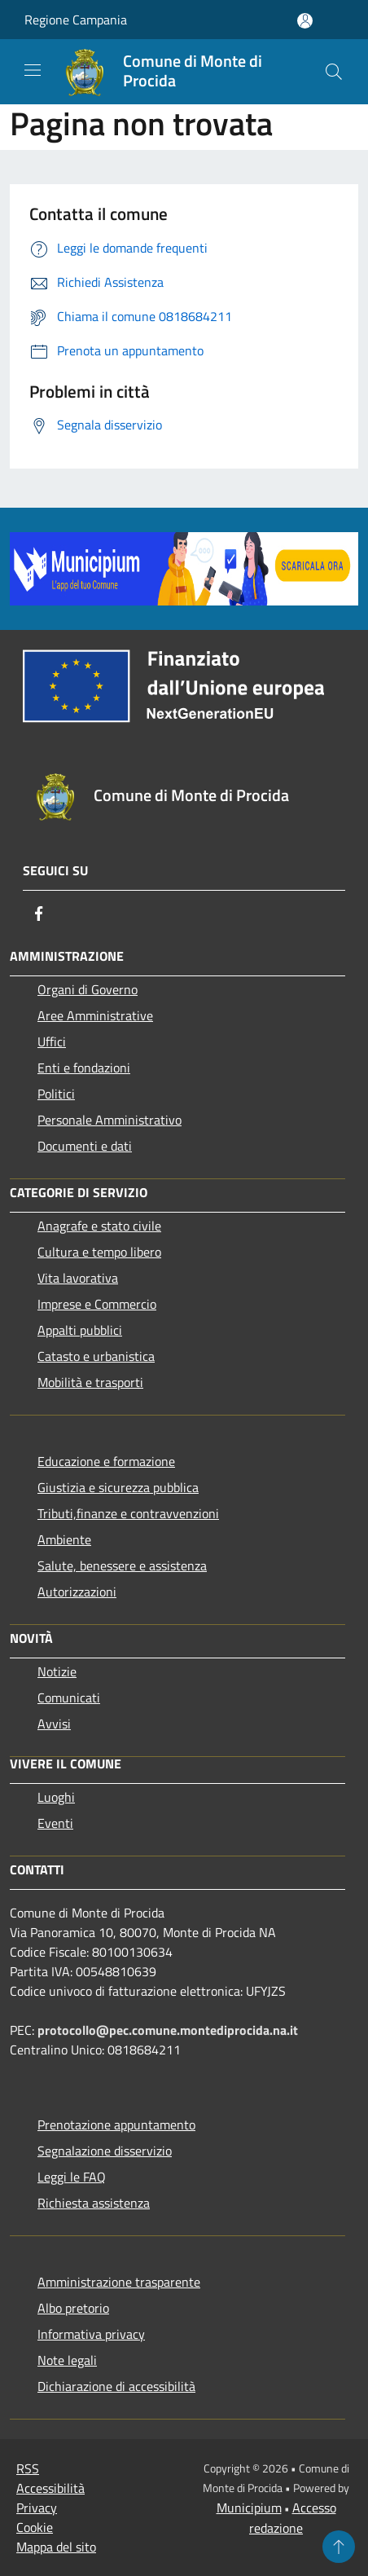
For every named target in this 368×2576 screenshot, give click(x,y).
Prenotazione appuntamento (116, 2124)
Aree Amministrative (95, 1015)
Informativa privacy (91, 2334)
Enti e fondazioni (83, 1067)
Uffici (51, 1041)
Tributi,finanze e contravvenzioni (128, 1513)
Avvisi (54, 1723)
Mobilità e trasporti (90, 1382)
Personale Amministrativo (109, 1119)
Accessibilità (50, 2488)
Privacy (36, 2507)
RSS (27, 2468)
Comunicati (68, 1697)
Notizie (57, 1671)
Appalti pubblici (79, 1330)
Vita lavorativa (77, 1278)
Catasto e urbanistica (96, 1356)
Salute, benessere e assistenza (122, 1565)
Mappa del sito (56, 2546)
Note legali (67, 2360)
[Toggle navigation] (32, 70)
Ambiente (64, 1539)
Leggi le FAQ (71, 2176)
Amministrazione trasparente (118, 2282)
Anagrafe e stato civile (99, 1225)
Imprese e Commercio (96, 1304)
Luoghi (56, 1797)
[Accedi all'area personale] (305, 21)
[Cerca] (334, 71)
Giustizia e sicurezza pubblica (118, 1487)
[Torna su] (338, 2546)
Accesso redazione (292, 2518)
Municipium (249, 2507)
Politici (56, 1093)
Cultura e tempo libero (99, 1252)
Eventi (55, 1823)
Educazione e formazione (106, 1461)
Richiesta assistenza (93, 2203)
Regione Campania (75, 19)
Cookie (34, 2527)
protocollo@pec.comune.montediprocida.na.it (167, 2030)
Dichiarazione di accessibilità (116, 2386)
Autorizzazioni (76, 1591)
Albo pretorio (73, 2308)
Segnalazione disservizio (104, 2150)
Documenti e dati (84, 1146)
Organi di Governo (87, 989)
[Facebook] (39, 913)
